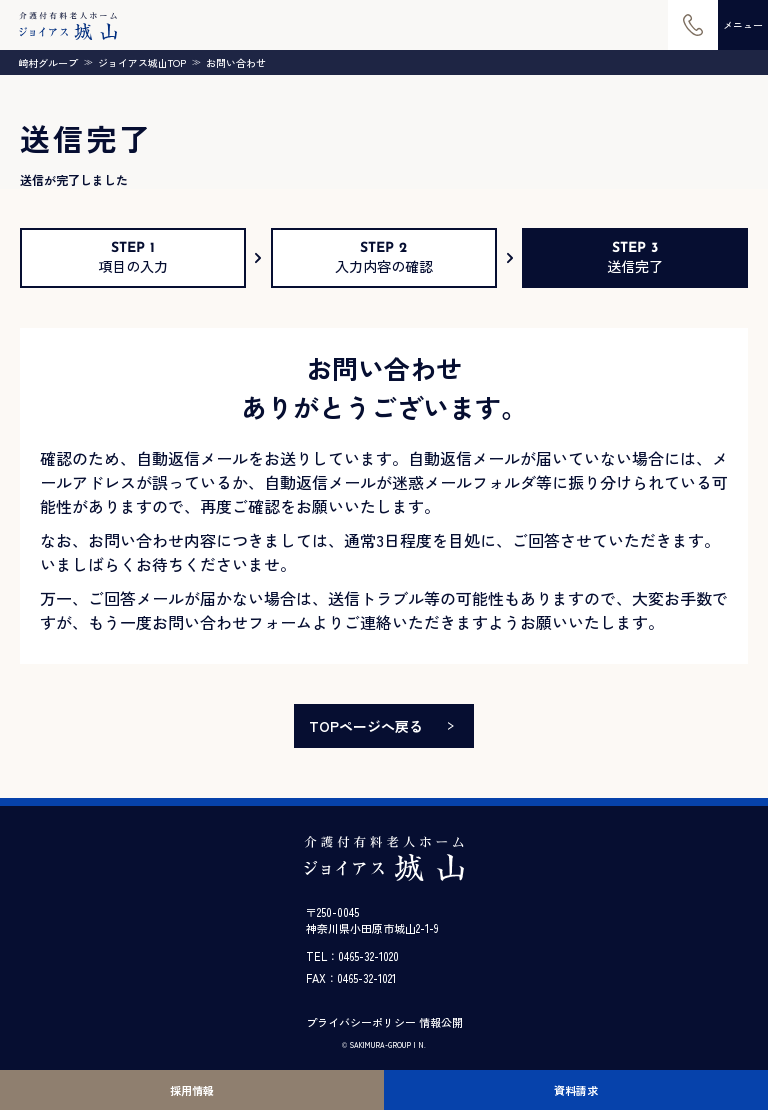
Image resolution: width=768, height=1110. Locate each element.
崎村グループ (48, 63)
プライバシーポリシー (361, 1022)
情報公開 (441, 1022)
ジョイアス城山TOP (142, 63)
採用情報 (192, 1090)
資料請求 (576, 1090)
